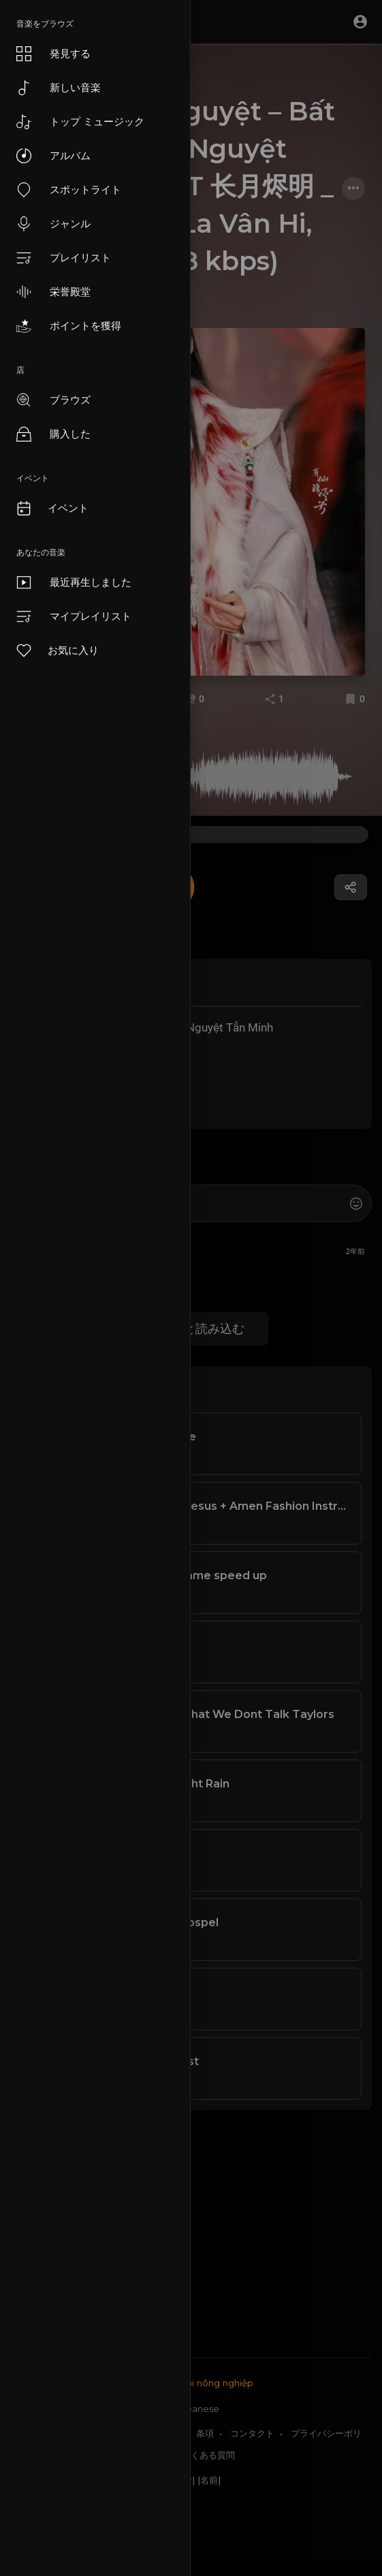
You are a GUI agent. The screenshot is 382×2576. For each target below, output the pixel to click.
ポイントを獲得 (68, 325)
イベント (52, 508)
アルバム (53, 155)
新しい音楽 (58, 87)
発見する (53, 53)
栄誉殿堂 (53, 291)
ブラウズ (53, 400)
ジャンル (53, 223)
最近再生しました (73, 582)
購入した (53, 434)
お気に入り (57, 650)
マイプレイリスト (73, 616)
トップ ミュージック (80, 121)
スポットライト (68, 189)
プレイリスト (63, 257)
